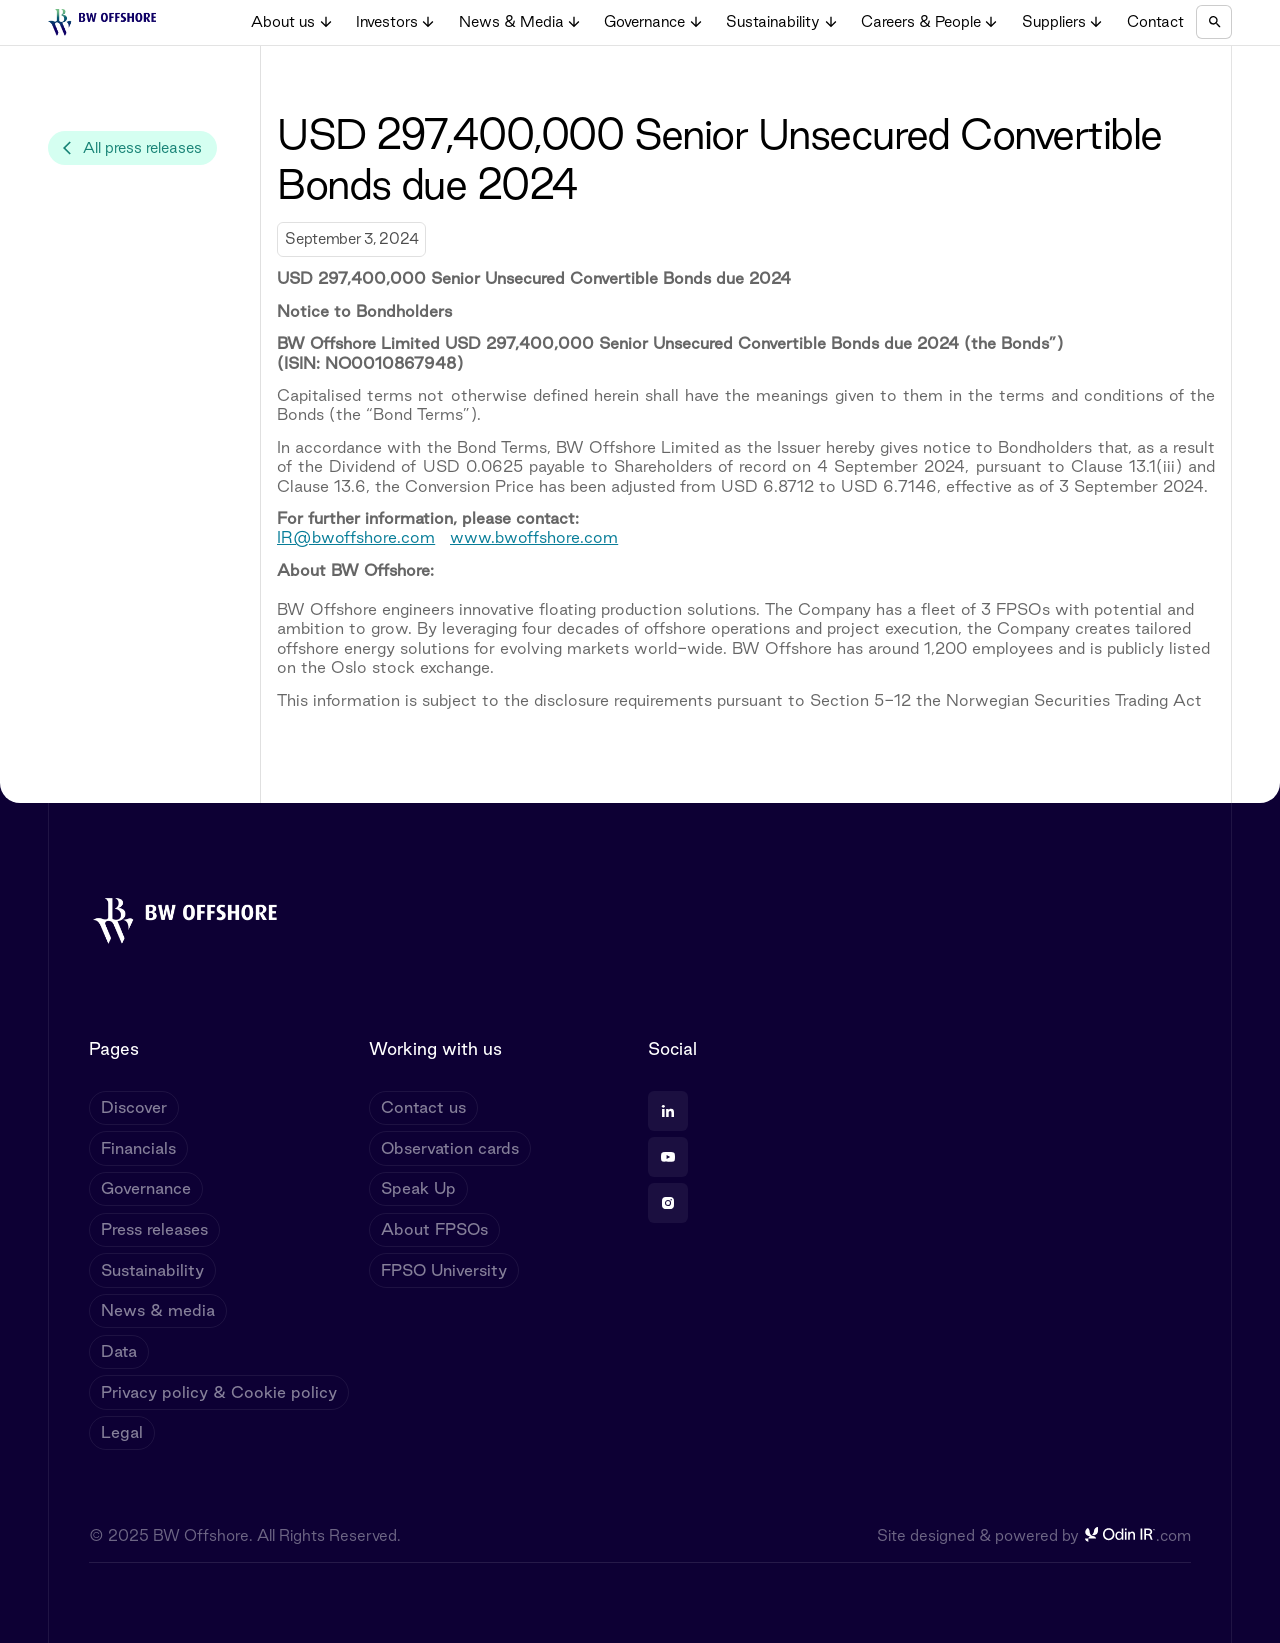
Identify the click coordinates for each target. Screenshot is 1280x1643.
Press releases (154, 1229)
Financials (138, 1148)
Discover (134, 1107)
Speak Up (418, 1188)
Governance (146, 1188)
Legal (122, 1432)
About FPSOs (434, 1229)
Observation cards (450, 1148)
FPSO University (444, 1270)
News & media (158, 1310)
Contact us (423, 1107)
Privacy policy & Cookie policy (219, 1392)
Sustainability (152, 1270)
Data (119, 1351)
